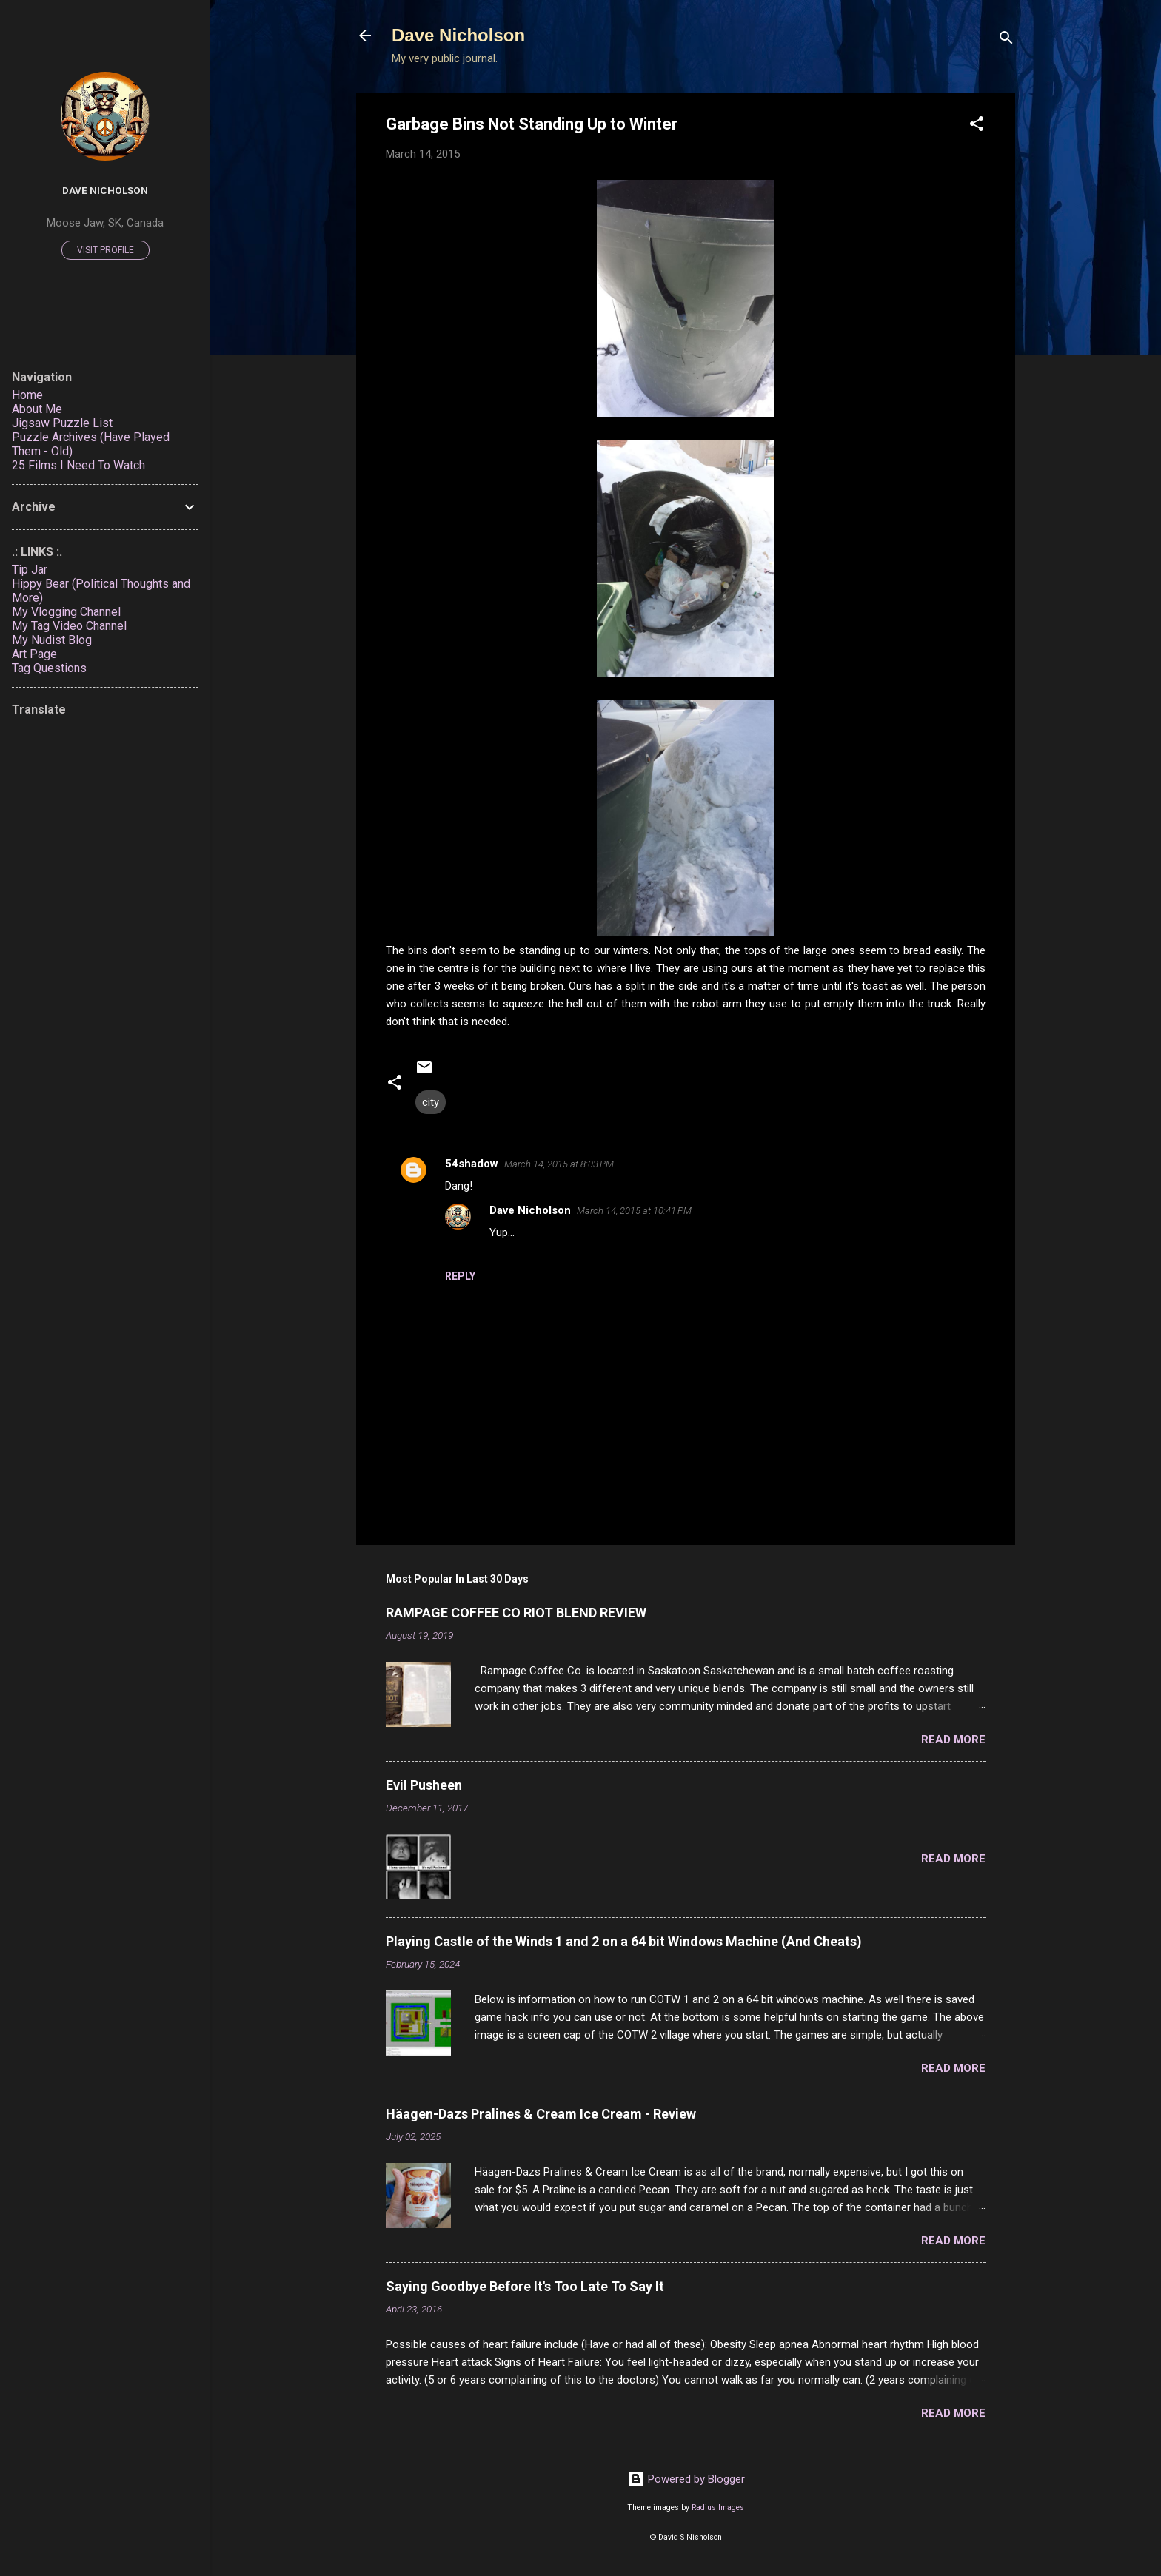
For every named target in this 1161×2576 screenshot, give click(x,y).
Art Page (34, 654)
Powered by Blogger (686, 2479)
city (430, 1102)
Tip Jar (29, 570)
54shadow (471, 1163)
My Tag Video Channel (69, 626)
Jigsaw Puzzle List (62, 423)
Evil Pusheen (424, 1785)
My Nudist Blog (52, 640)
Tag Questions (49, 668)
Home (27, 395)
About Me (37, 409)
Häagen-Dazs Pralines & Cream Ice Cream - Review (541, 2113)
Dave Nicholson (458, 35)
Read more (953, 1739)
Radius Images (718, 2507)
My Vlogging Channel (66, 612)
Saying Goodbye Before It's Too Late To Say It (525, 2286)
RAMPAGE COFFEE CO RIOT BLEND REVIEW (516, 1612)
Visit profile (105, 250)
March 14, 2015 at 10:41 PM (634, 1210)
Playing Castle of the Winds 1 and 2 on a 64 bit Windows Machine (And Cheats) (624, 1941)
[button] (977, 126)
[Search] (1006, 40)
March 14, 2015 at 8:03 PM (559, 1164)
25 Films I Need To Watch (78, 465)
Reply (460, 1276)
